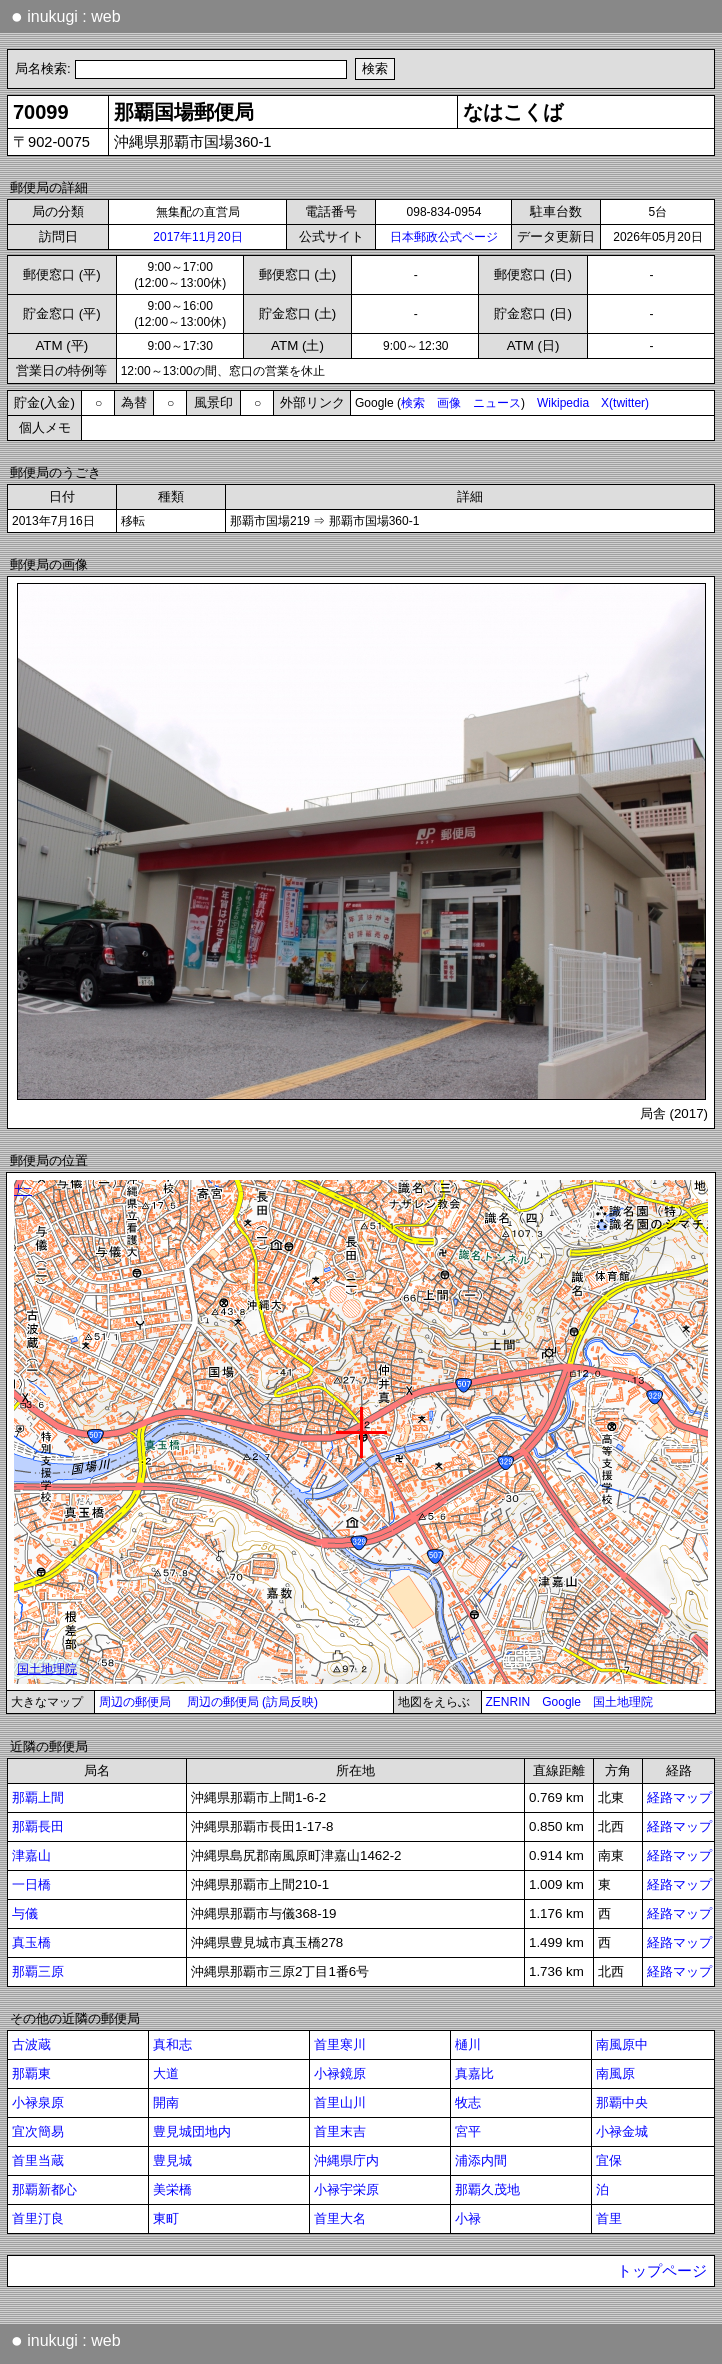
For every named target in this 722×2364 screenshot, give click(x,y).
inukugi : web (66, 16)
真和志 (172, 2044)
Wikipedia (563, 403)
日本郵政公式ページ (444, 237)
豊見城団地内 (192, 2131)
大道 (166, 2073)
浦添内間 (481, 2160)
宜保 (609, 2160)
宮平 (468, 2131)
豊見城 (172, 2160)
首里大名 (340, 2218)
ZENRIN (508, 1702)
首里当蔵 (38, 2160)
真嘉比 (474, 2073)
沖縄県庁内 (346, 2160)
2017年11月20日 (197, 237)
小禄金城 (622, 2131)
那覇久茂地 (487, 2189)
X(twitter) (625, 403)
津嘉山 (31, 1855)
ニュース (497, 403)
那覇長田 (38, 1826)
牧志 (468, 2102)
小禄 (468, 2218)
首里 (609, 2218)
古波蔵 (31, 2044)
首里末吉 (340, 2131)
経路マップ (679, 1797)
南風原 (615, 2073)
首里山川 (340, 2102)
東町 (166, 2218)
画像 (449, 403)
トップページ (662, 2271)
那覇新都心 (44, 2189)
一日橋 (31, 1884)
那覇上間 (38, 1797)
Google (561, 1702)
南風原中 (622, 2044)
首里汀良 (38, 2218)
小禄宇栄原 (346, 2189)
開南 (166, 2102)
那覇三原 (38, 1971)
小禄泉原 (38, 2102)
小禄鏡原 (340, 2073)
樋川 (468, 2044)
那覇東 (31, 2073)
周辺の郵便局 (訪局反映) (252, 1702)
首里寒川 (340, 2044)
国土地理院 (623, 1702)
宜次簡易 (38, 2131)
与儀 (25, 1913)
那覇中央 (622, 2102)
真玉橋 (31, 1942)
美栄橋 (172, 2189)
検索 (413, 403)
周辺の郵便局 (135, 1702)
